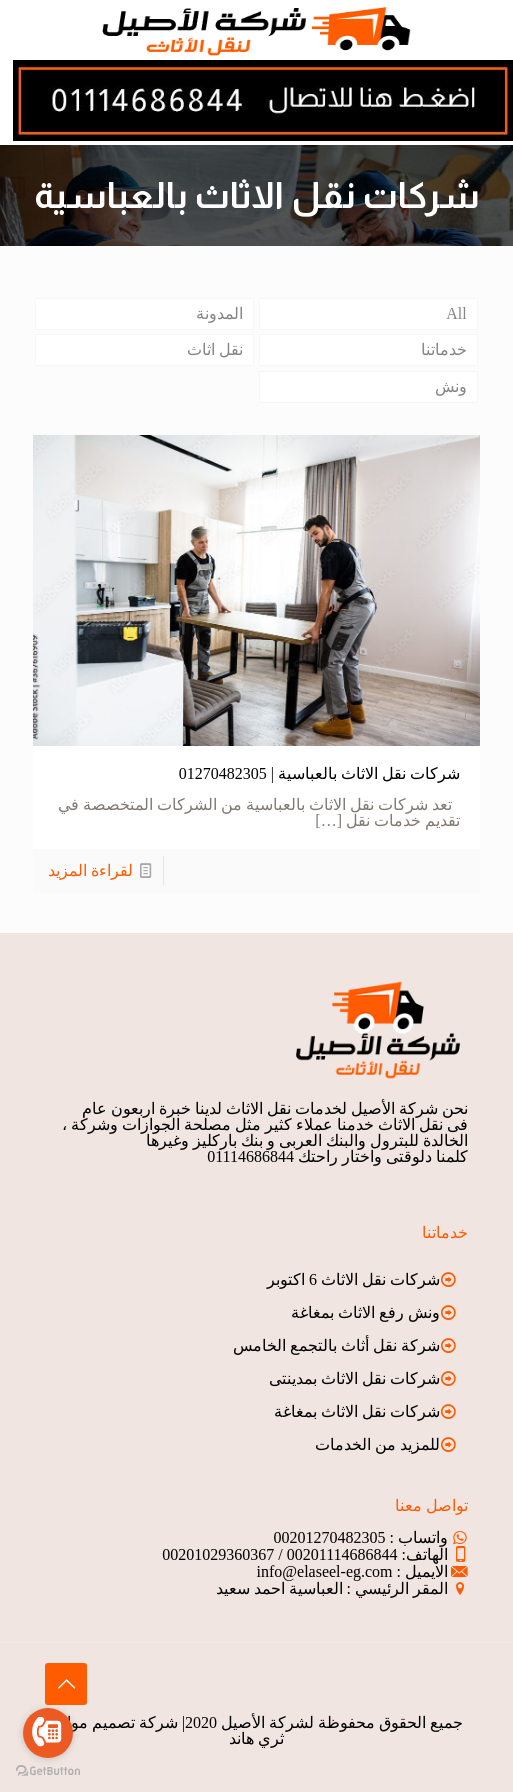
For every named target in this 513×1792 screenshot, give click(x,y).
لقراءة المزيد (90, 870)
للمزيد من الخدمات (377, 1444)
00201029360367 (218, 1554)
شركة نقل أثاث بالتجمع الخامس (336, 1345)
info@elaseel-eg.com (325, 1571)
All (456, 313)
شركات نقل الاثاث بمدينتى (354, 1378)
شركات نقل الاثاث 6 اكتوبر (353, 1279)
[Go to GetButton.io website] (48, 1771)
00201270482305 (330, 1537)
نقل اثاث (215, 349)
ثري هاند (256, 1738)
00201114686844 (342, 1554)
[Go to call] (48, 1733)
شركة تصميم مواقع (114, 1722)
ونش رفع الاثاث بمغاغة (365, 1312)
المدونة (219, 313)
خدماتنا (444, 349)
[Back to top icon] (66, 1684)
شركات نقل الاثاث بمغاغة (357, 1411)
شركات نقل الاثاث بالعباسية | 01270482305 (319, 773)
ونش (451, 386)
